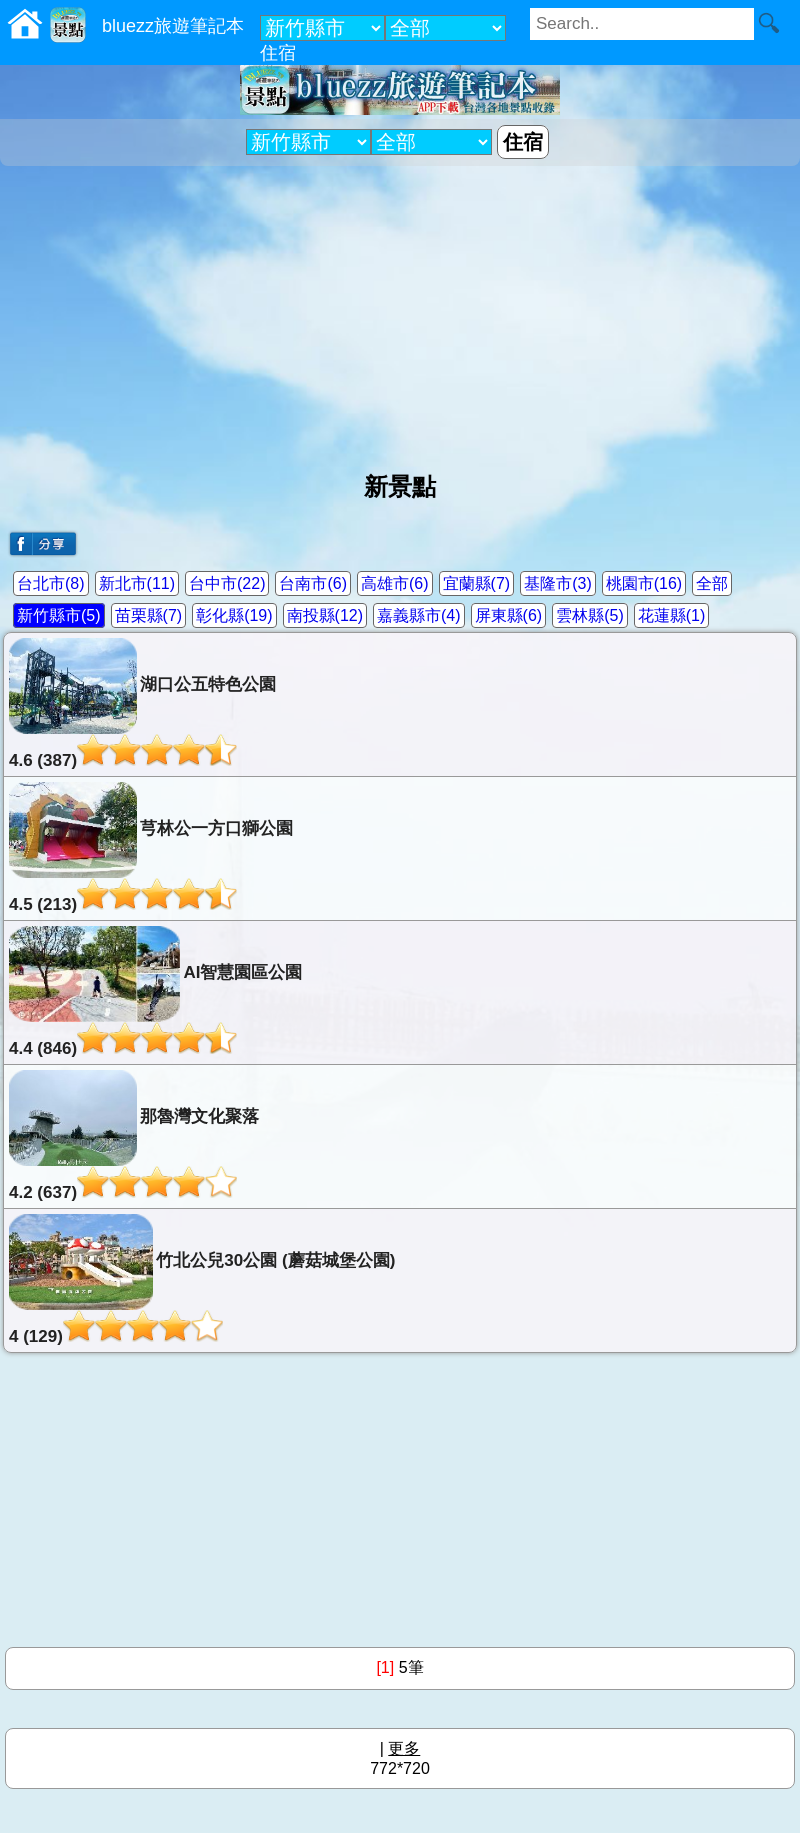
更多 (404, 1748)
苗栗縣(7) (149, 615)
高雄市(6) (395, 583)
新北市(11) (137, 583)
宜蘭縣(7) (477, 583)
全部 (712, 583)
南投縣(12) (325, 615)
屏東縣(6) (509, 615)
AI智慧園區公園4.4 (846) (155, 992)
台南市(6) (313, 583)
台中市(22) (227, 583)
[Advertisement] (400, 311)
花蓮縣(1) (672, 615)
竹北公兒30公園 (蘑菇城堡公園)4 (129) (202, 1280)
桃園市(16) (644, 583)
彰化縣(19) (234, 615)
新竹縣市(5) (59, 615)
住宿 (278, 53)
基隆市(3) (558, 583)
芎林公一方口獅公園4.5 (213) (151, 848)
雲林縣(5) (590, 615)
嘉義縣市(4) (419, 615)
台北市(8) (51, 583)
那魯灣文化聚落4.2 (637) (134, 1136)
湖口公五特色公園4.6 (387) (142, 704)
